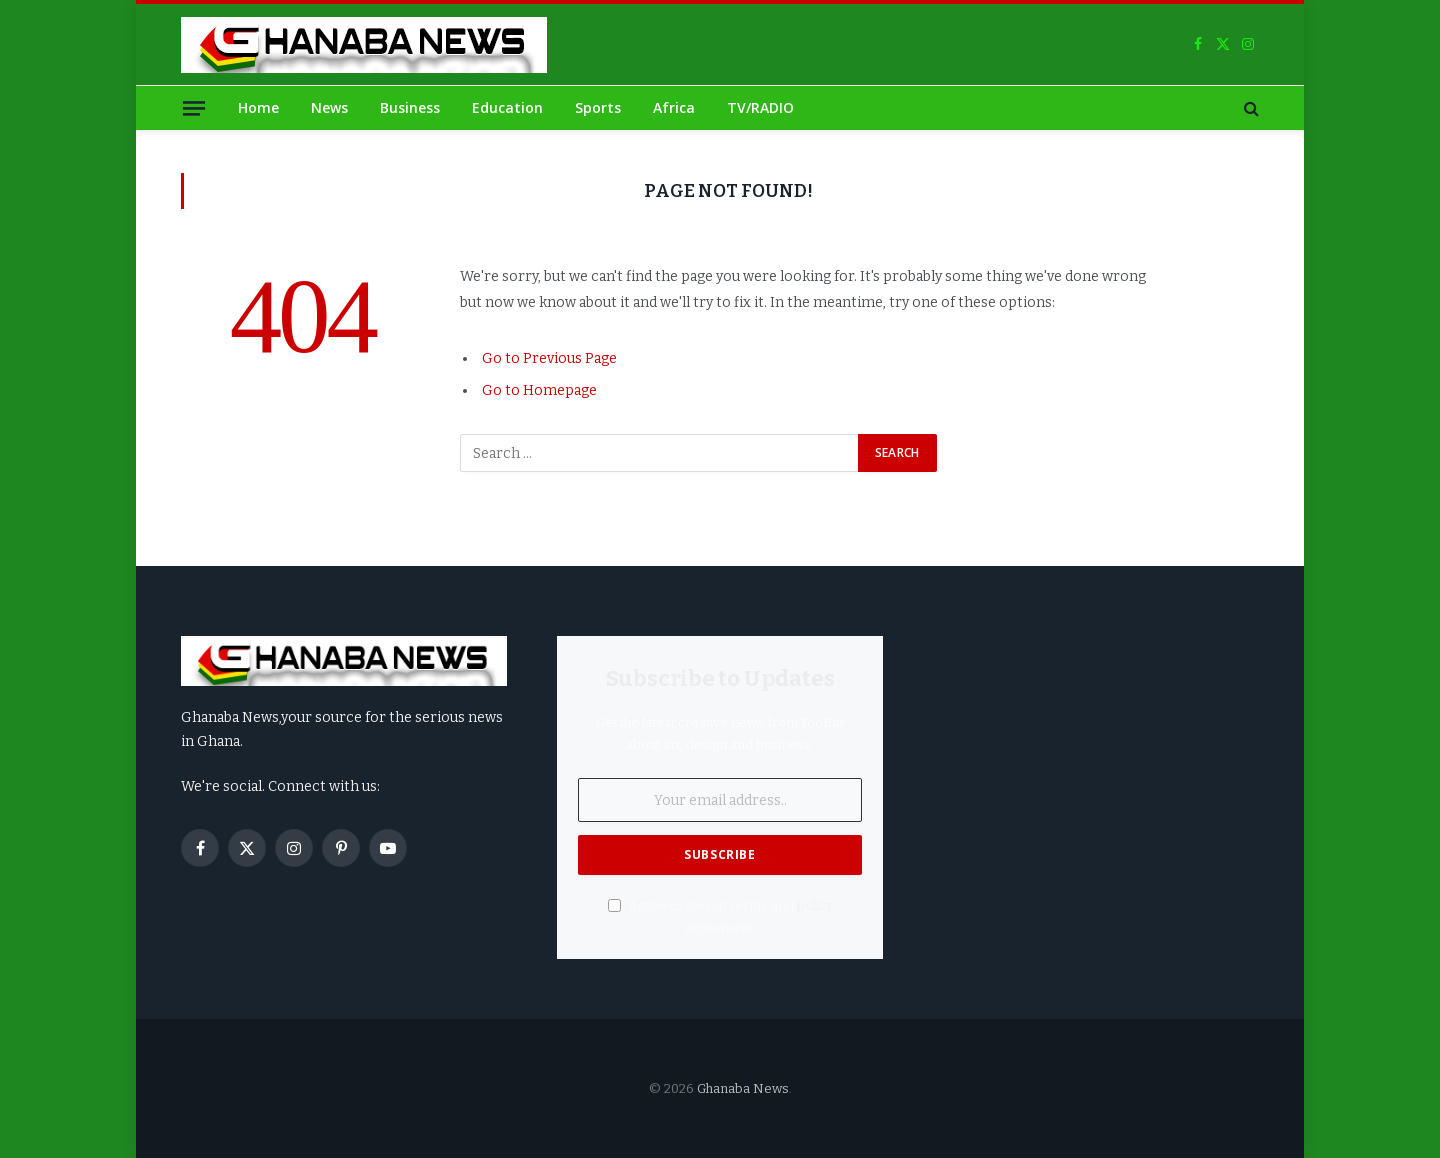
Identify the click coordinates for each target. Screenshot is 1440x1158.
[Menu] (194, 107)
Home (258, 107)
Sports (598, 107)
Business (410, 107)
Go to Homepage (539, 390)
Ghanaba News (743, 1088)
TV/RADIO (760, 107)
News (329, 107)
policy (815, 905)
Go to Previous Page (549, 358)
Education (507, 107)
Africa (674, 107)
